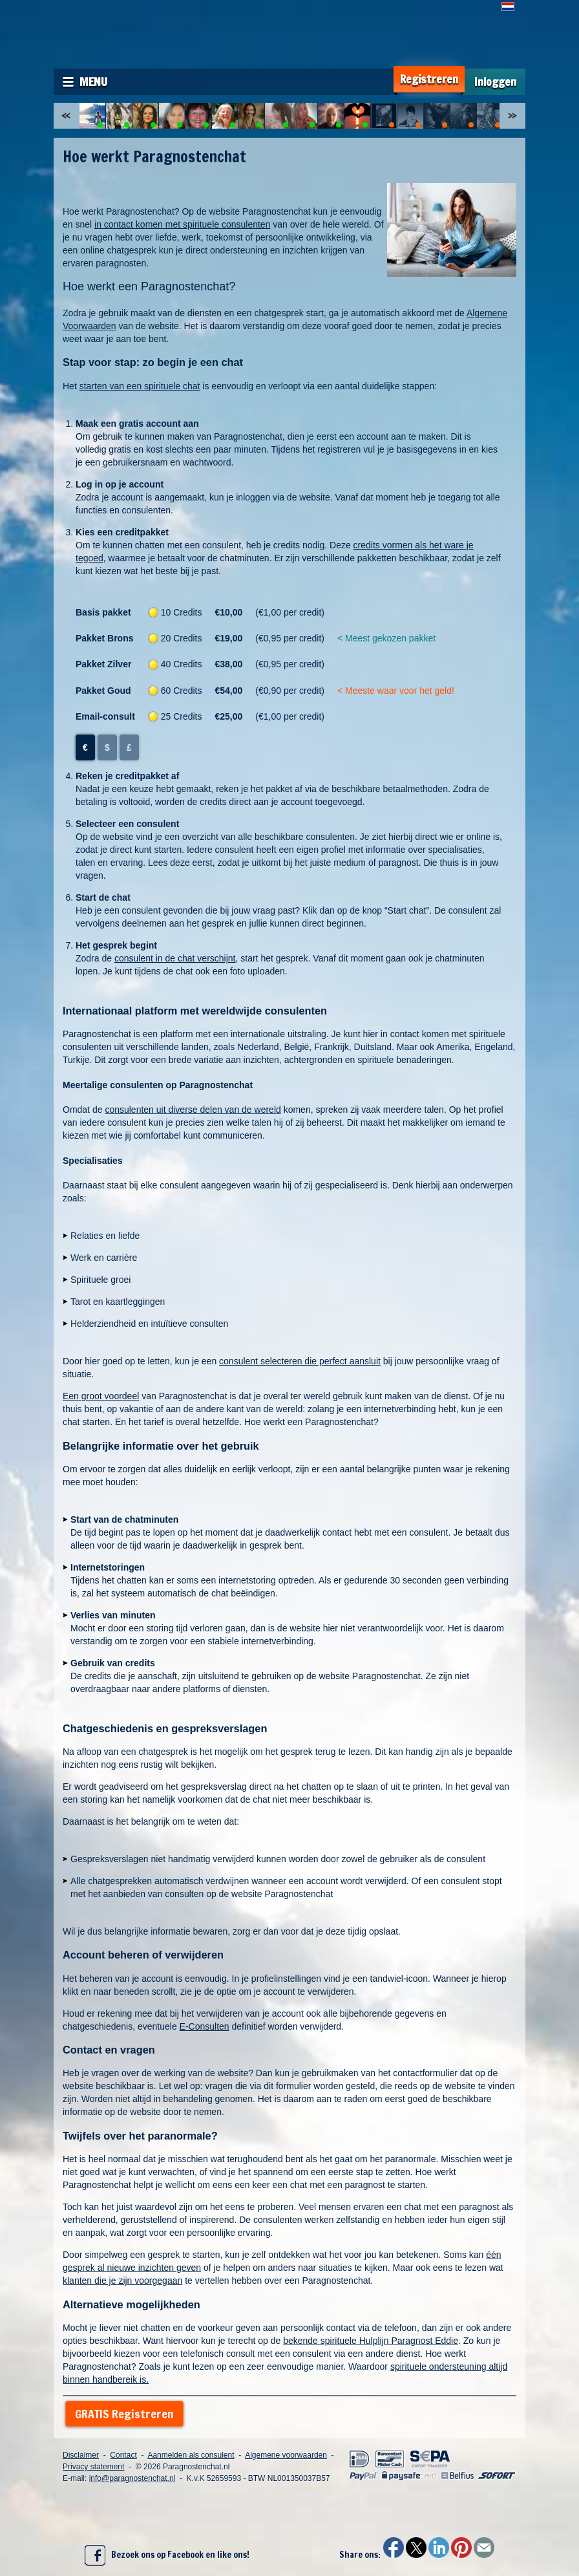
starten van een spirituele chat (139, 386)
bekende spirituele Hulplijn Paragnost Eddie (370, 2340)
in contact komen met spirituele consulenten (182, 224)
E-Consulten (204, 2026)
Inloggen (495, 82)
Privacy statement (93, 2466)
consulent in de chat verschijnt (175, 958)
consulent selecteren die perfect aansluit (300, 1361)
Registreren (429, 79)
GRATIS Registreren (124, 2413)
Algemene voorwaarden (286, 2455)
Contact (123, 2455)
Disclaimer (81, 2455)
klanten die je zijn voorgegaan (122, 2280)
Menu (93, 81)
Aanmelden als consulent (190, 2455)
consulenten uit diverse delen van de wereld (192, 1109)
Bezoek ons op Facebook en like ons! (167, 2555)
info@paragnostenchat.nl (132, 2478)
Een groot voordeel (101, 1396)
